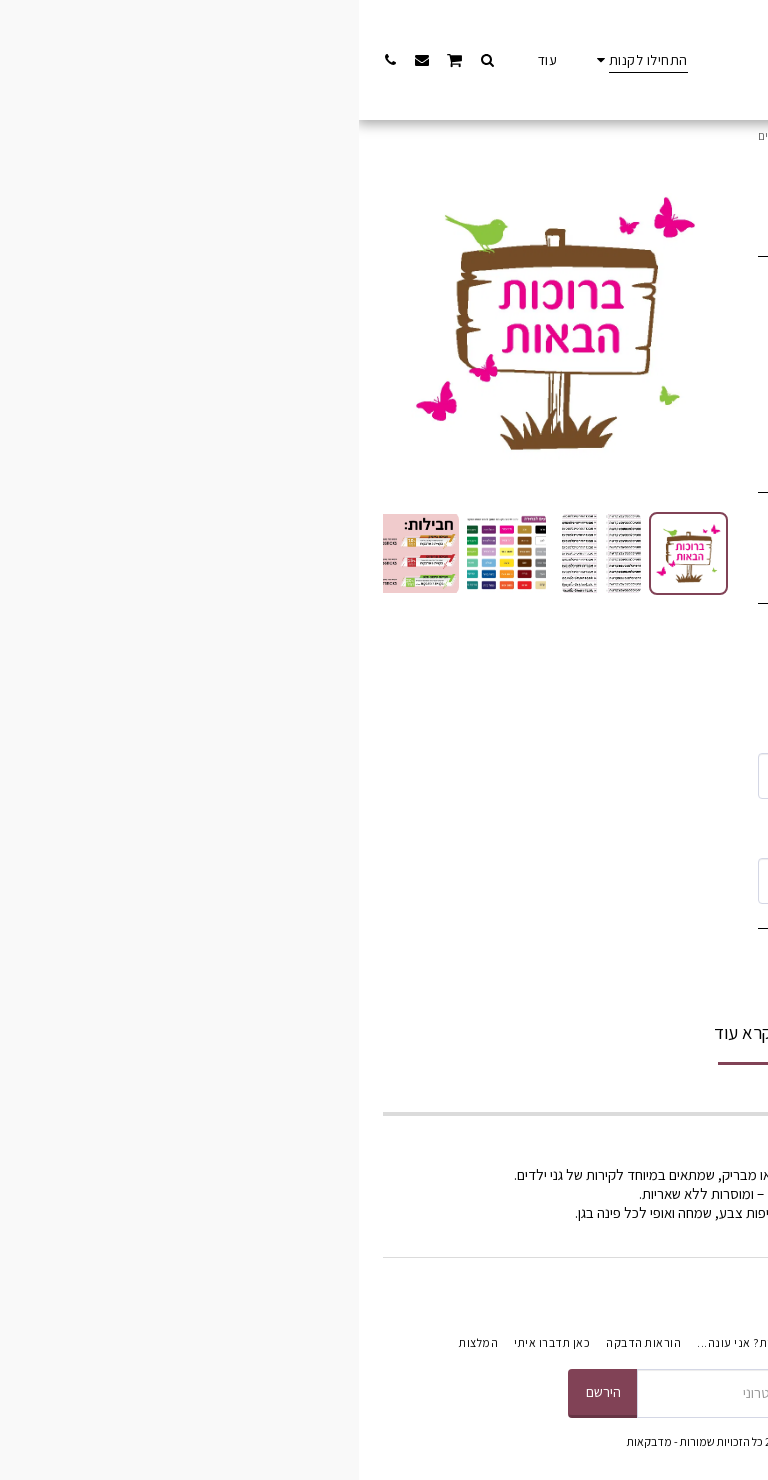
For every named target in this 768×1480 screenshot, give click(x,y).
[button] (128, 59)
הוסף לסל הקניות (495, 975)
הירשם (244, 1391)
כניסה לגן (613, 135)
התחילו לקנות (681, 135)
